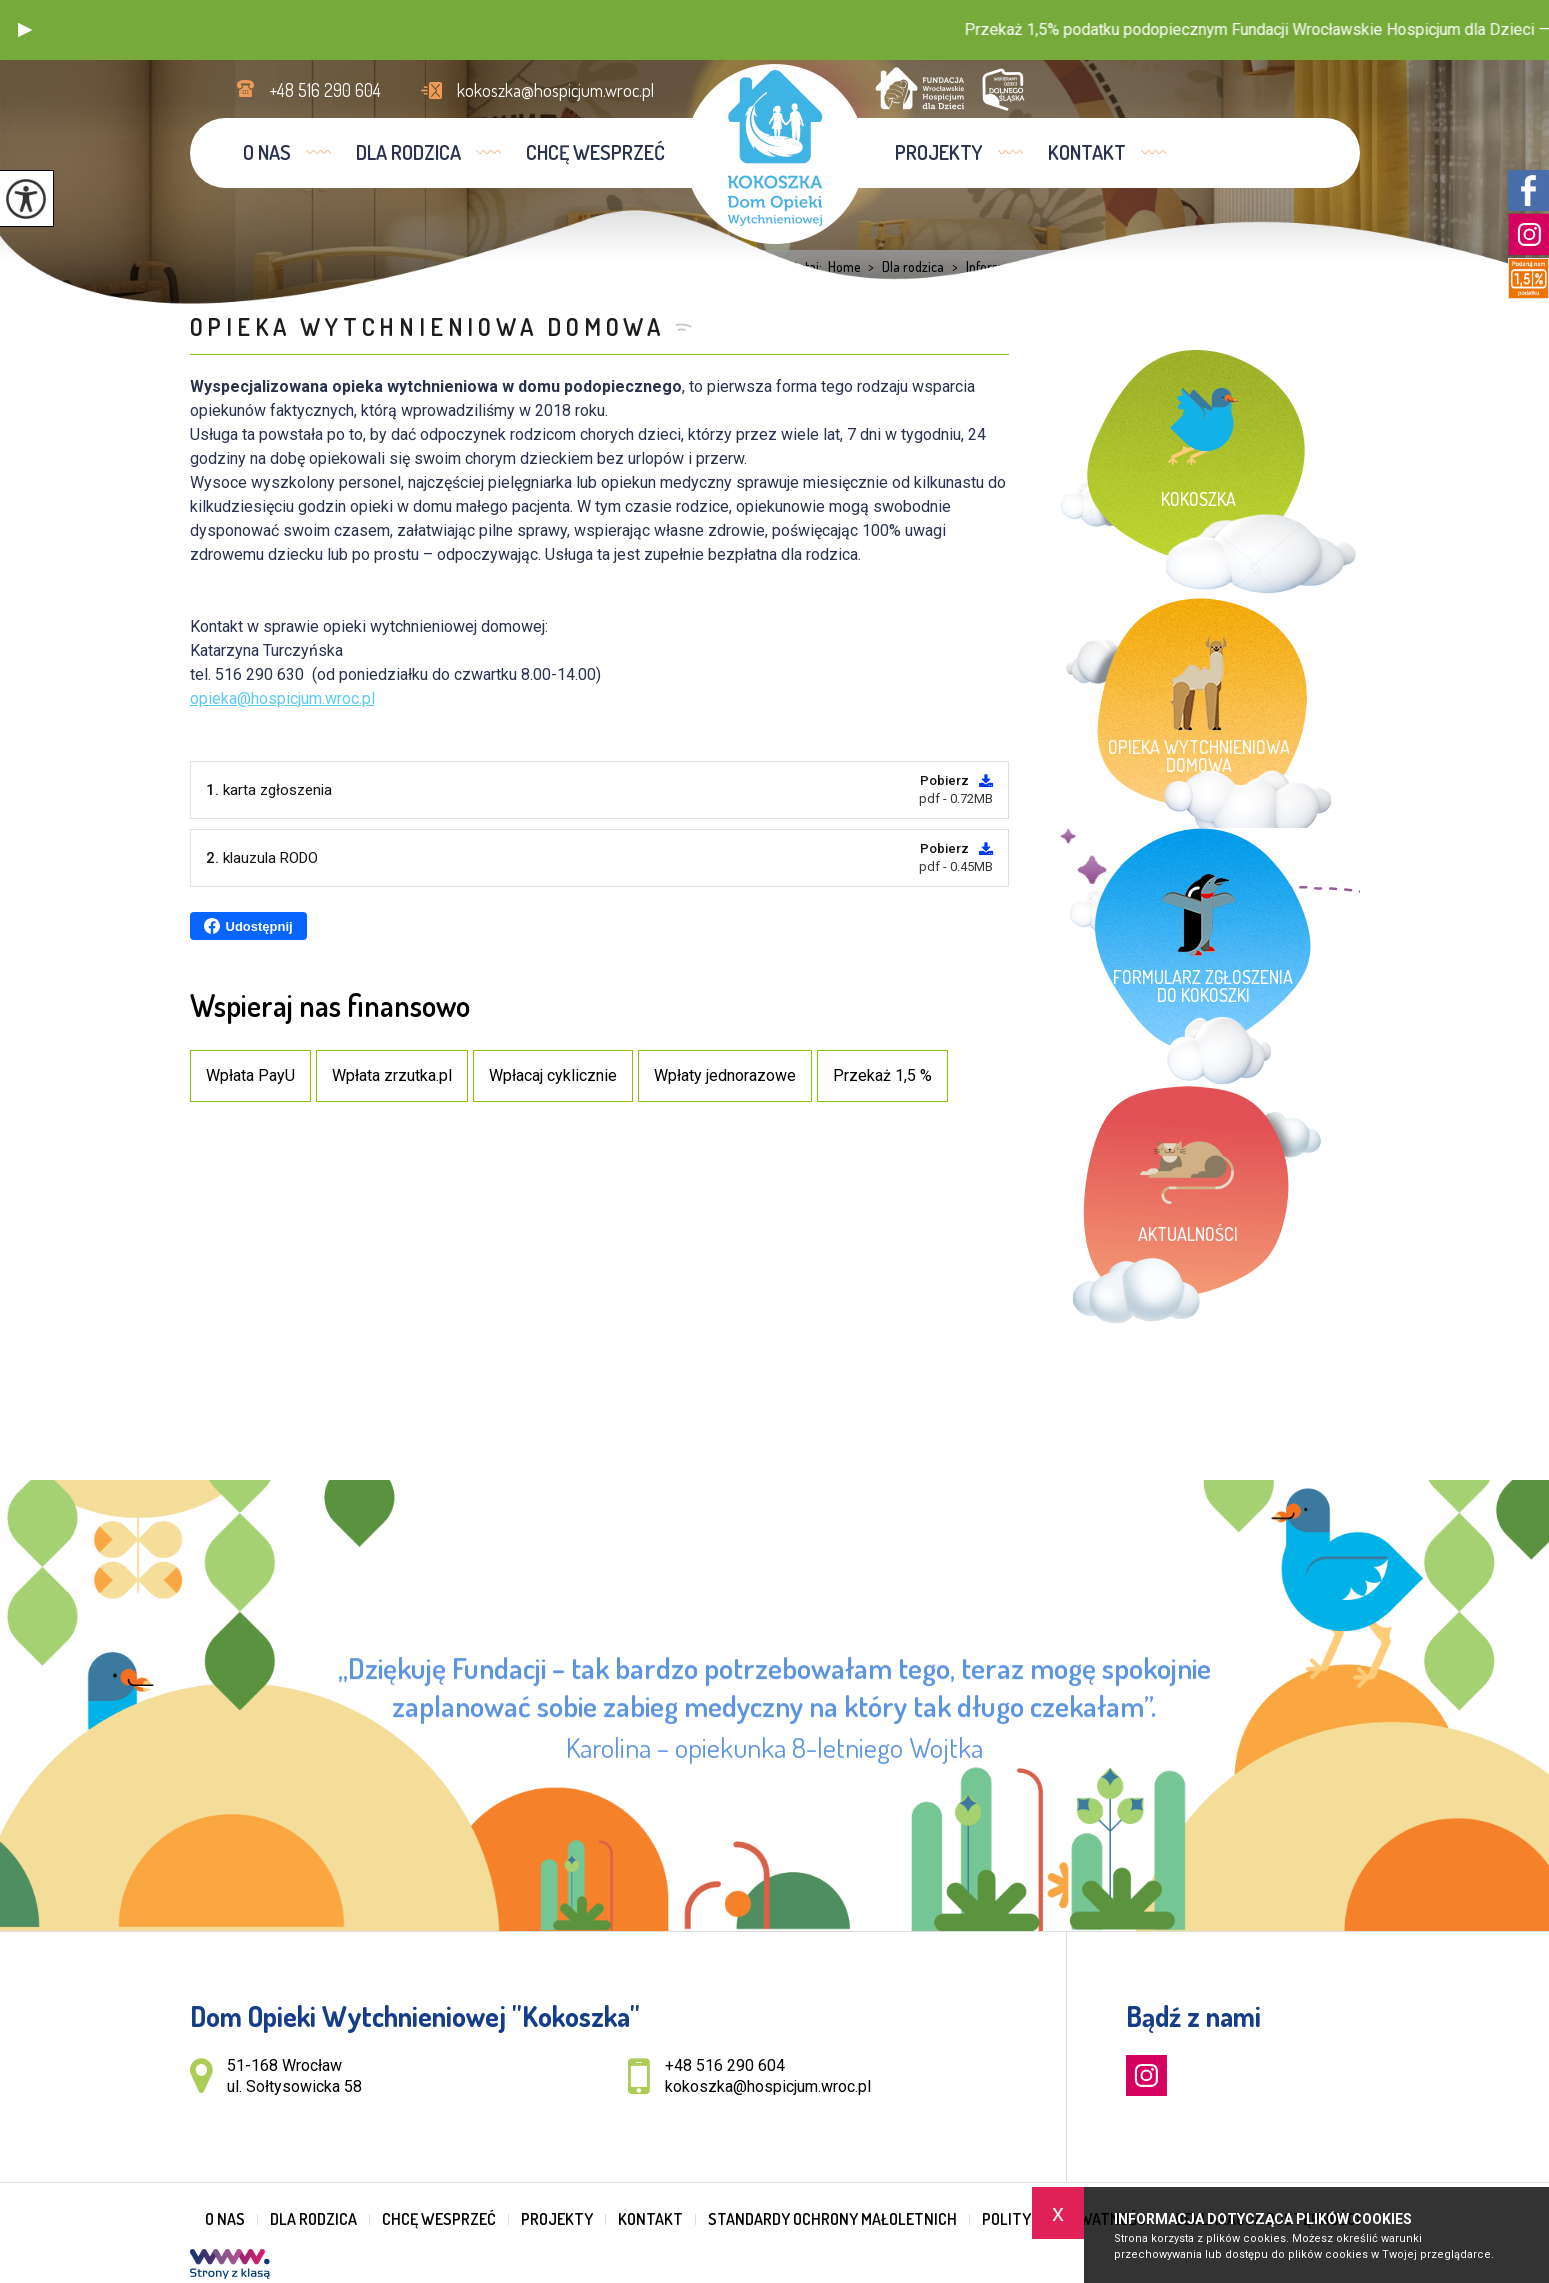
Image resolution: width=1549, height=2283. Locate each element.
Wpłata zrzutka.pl (392, 1075)
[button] (25, 30)
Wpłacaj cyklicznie (553, 1075)
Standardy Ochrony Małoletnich (832, 2219)
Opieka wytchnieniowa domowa (428, 326)
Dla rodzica (408, 152)
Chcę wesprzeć (595, 152)
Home (844, 267)
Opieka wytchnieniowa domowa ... (1201, 267)
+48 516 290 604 (309, 90)
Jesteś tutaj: (792, 267)
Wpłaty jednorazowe (725, 1075)
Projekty (939, 152)
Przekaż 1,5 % (882, 1075)
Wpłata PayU (250, 1075)
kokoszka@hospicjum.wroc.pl (537, 90)
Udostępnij (248, 926)
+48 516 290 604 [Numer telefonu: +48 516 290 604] (725, 2065)
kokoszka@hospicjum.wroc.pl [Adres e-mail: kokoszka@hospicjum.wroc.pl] (768, 2086)
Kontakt (1087, 152)
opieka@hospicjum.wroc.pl (282, 698)
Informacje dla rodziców (1021, 267)
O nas (267, 152)
